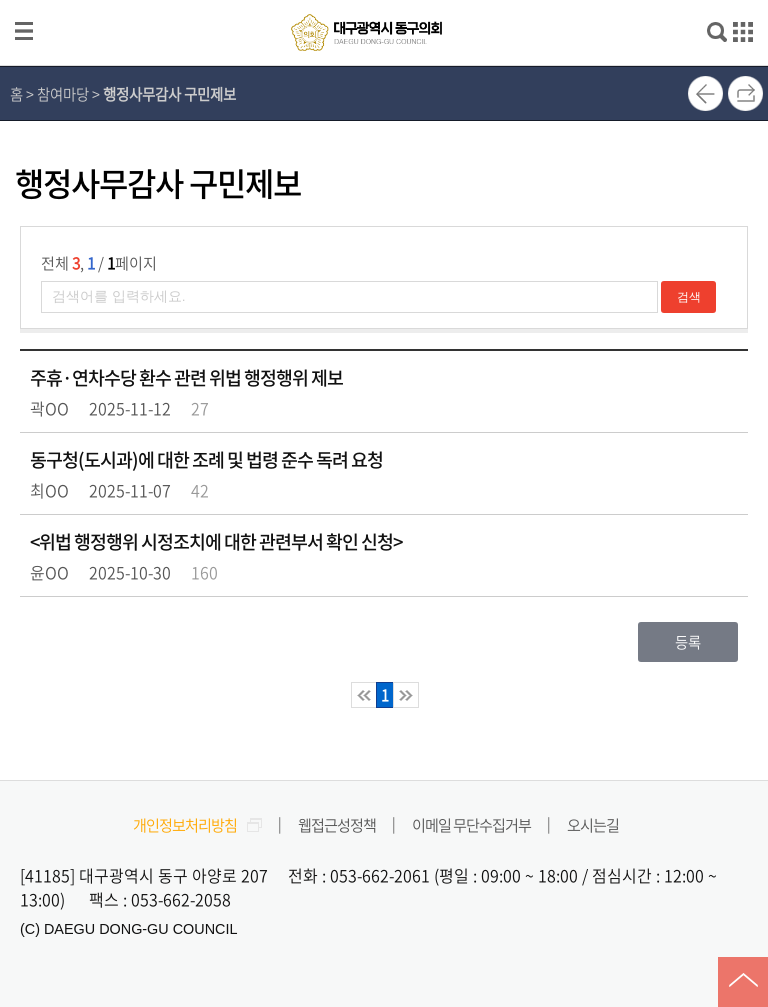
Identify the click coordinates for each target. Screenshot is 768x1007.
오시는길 (593, 824)
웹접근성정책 (337, 824)
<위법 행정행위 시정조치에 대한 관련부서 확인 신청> (216, 541)
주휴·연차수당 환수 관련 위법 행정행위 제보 (186, 377)
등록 (688, 642)
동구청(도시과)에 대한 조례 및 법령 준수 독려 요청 (206, 459)
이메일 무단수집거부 (471, 824)
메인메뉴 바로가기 (384, 1)
